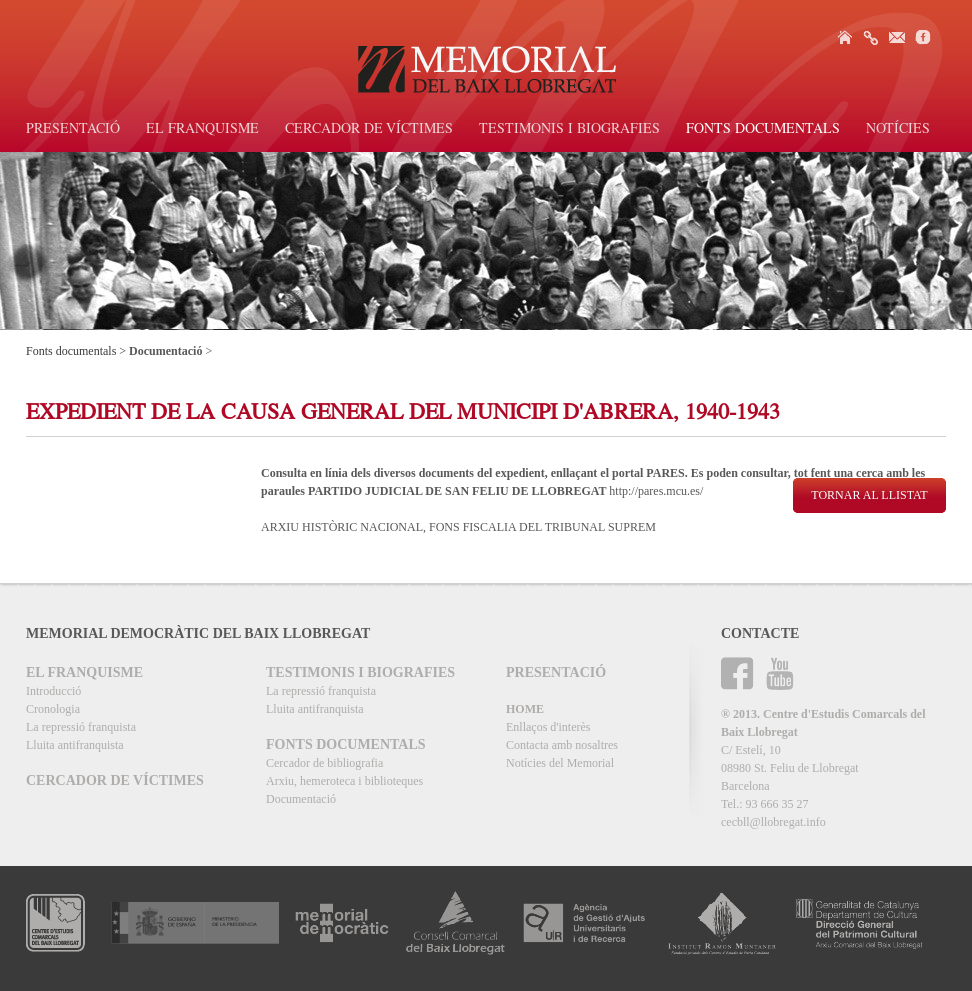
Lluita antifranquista (75, 745)
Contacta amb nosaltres (562, 745)
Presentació (73, 130)
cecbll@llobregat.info (773, 822)
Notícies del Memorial (560, 763)
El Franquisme (202, 130)
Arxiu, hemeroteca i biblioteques (344, 781)
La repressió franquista (81, 727)
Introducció (53, 691)
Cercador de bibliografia (324, 763)
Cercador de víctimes (369, 130)
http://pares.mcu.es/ (656, 491)
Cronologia (53, 709)
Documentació (301, 799)
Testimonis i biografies (569, 130)
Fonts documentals (763, 130)
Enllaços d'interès (548, 727)
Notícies (898, 130)
